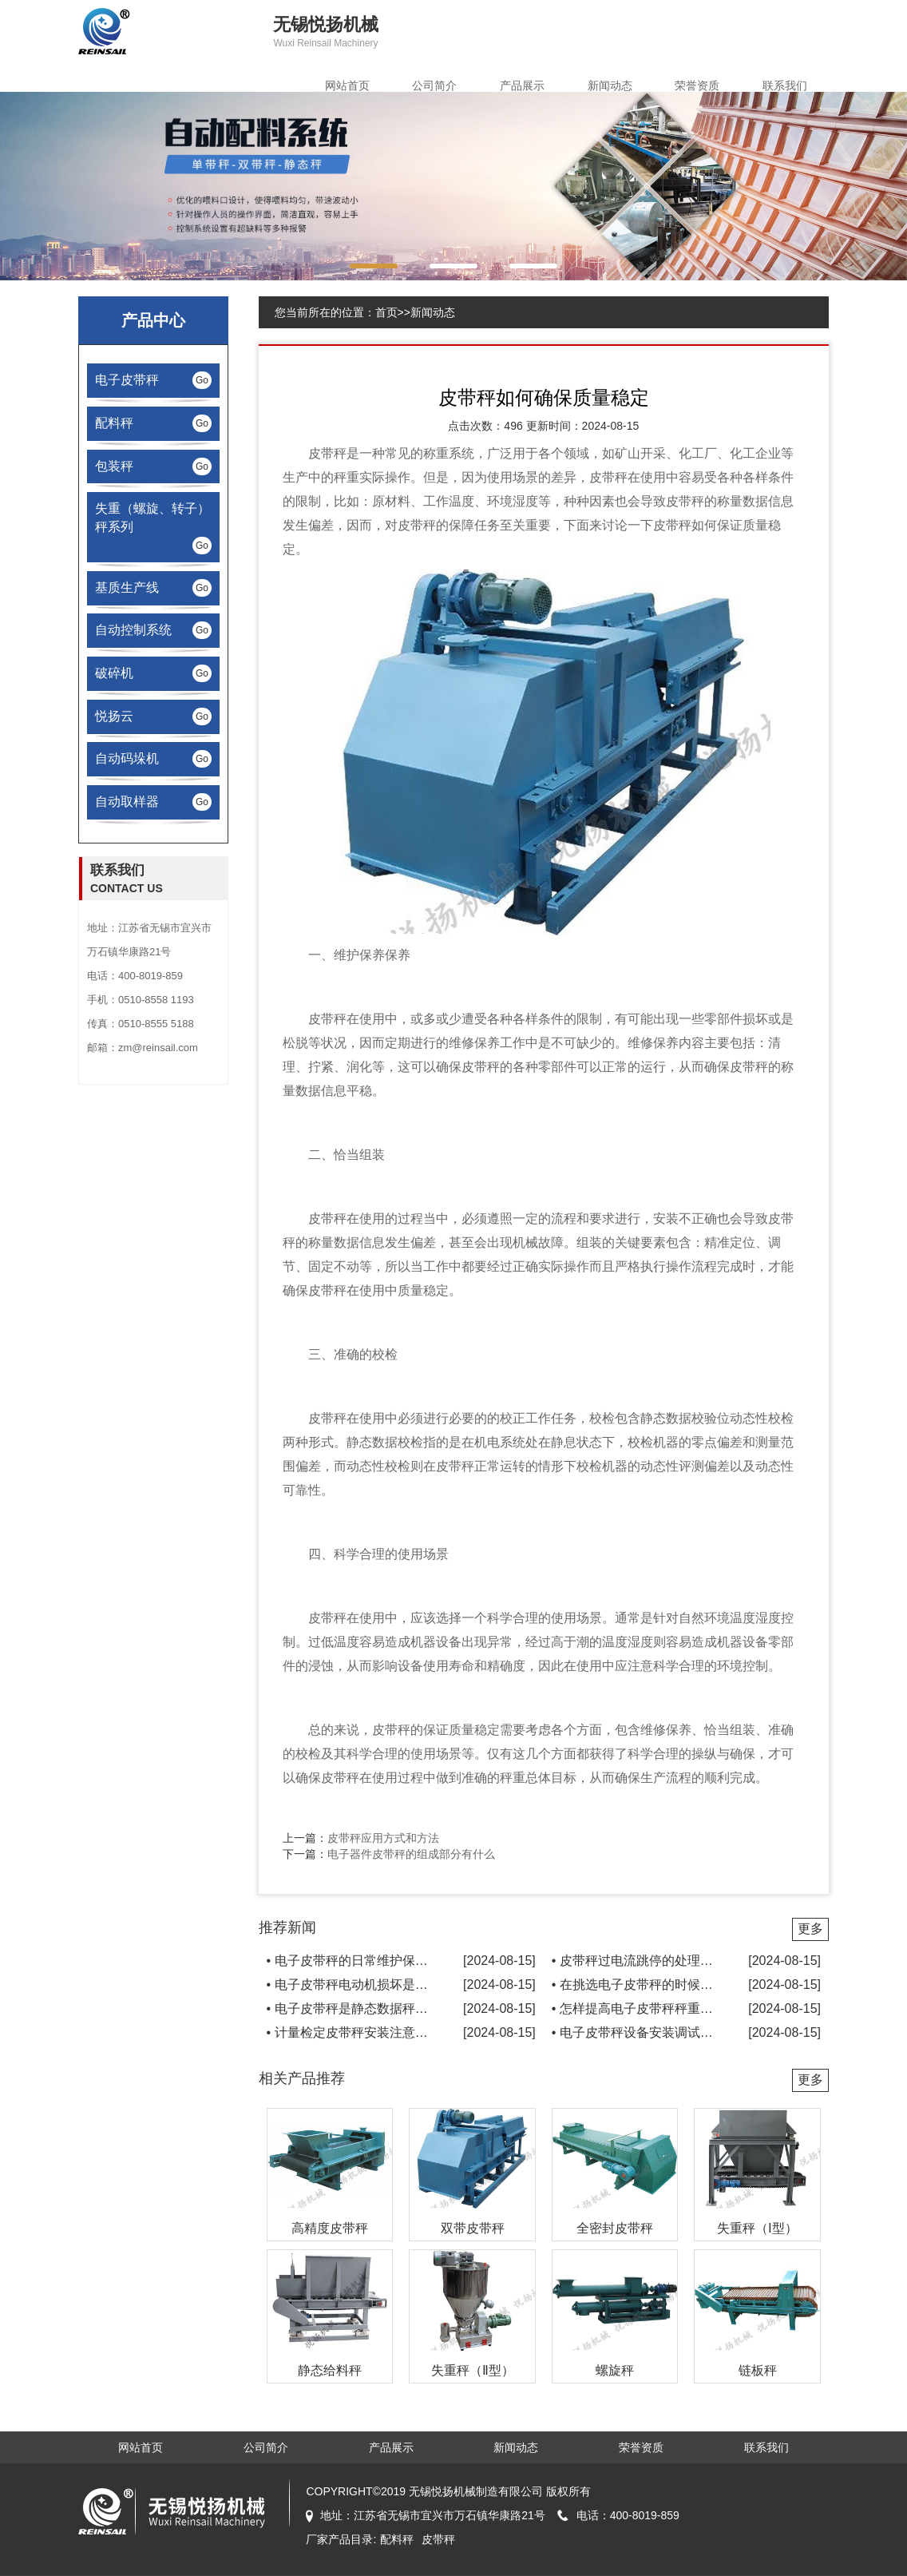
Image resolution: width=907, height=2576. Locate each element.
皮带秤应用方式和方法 (383, 1838)
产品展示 (522, 85)
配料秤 (397, 2539)
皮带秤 (327, 453)
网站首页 (347, 85)
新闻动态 (610, 85)
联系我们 (784, 85)
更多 (810, 1928)
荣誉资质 (697, 85)
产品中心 (153, 320)
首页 (386, 312)
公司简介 (434, 85)
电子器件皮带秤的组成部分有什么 (411, 1854)
